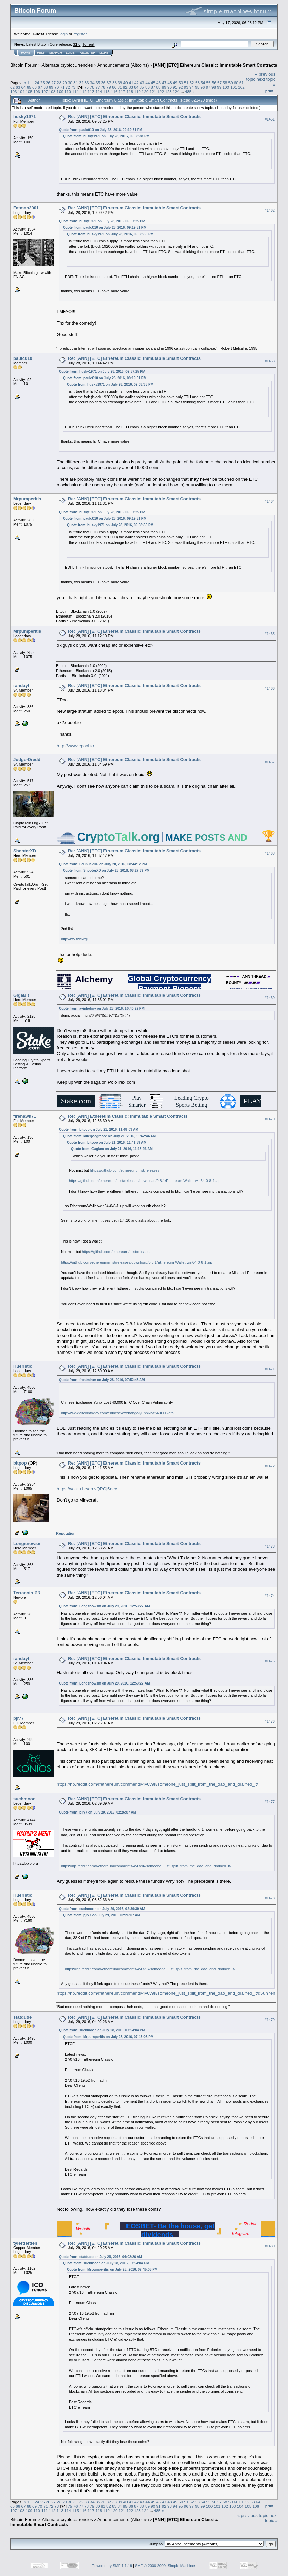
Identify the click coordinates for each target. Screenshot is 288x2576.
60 (236, 82)
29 (65, 82)
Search (55, 52)
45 (153, 82)
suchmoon (24, 1798)
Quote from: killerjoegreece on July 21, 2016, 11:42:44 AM (109, 1136)
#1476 (270, 1721)
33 (87, 82)
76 (92, 87)
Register (87, 52)
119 (137, 91)
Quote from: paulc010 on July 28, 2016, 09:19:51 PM (100, 130)
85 (142, 87)
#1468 (270, 853)
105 (29, 91)
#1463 (270, 361)
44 (147, 82)
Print (269, 91)
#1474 (270, 1596)
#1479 (270, 2020)
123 (168, 91)
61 (241, 82)
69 (51, 87)
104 (21, 91)
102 (241, 87)
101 (233, 87)
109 (60, 91)
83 (131, 87)
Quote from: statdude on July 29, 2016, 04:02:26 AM (100, 2257)
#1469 (270, 998)
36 (103, 82)
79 (108, 87)
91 (175, 87)
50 (181, 82)
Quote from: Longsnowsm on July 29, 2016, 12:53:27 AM (104, 1606)
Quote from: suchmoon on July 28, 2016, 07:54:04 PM (102, 2030)
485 (188, 91)
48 (170, 82)
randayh (22, 685)
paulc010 (22, 358)
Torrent (88, 44)
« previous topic (252, 2515)
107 (44, 91)
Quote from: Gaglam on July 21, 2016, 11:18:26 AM (112, 1149)
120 (145, 91)
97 (208, 87)
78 (103, 87)
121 (153, 91)
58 (225, 82)
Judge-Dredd (26, 759)
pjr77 (18, 1718)
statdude (22, 2017)
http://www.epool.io (75, 745)
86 (147, 87)
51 (186, 82)
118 (129, 91)
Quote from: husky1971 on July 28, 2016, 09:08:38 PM (106, 136)
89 (164, 87)
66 (34, 87)
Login (70, 52)
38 (114, 82)
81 (120, 87)
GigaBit (21, 995)
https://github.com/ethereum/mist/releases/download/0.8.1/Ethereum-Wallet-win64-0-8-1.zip (144, 1181)
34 (92, 82)
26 (48, 82)
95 (197, 87)
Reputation (65, 1533)
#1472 (270, 1466)
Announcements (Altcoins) (123, 65)
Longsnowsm (27, 1543)
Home (25, 52)
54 (203, 82)
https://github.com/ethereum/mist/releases (124, 1170)
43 (142, 82)
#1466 (270, 688)
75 (86, 87)
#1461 (270, 119)
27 (53, 82)
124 (176, 91)
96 (203, 87)
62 (12, 87)
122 (160, 91)
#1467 (270, 762)
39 (120, 82)
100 (226, 87)
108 (52, 91)
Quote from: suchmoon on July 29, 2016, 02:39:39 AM (102, 1909)
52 (192, 82)
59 (230, 82)
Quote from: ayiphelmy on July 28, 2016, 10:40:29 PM (102, 1008)
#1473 (270, 1546)
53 (197, 82)
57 (219, 82)
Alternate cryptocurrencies (67, 65)
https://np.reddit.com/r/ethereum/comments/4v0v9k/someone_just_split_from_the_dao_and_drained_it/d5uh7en (166, 1993)
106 (36, 91)
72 (68, 87)
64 (23, 87)
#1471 (270, 1369)
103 (13, 91)
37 (109, 82)
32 (81, 82)
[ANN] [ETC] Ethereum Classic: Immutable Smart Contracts (215, 65)
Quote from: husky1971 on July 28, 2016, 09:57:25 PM (102, 221)
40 (125, 82)
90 (169, 87)
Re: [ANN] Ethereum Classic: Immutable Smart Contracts (128, 1116)
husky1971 (24, 116)
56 (214, 82)
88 (158, 87)
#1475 (270, 1661)
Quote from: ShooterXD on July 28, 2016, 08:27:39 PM (106, 870)
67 (40, 87)
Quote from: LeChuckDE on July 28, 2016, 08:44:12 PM (103, 864)
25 (42, 82)
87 (153, 87)
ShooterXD (24, 850)
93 (186, 87)
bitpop (20, 1463)
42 (136, 82)
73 (73, 87)
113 (91, 91)
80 (114, 87)
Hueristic (22, 1366)
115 (106, 91)
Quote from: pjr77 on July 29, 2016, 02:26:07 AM (97, 1812)
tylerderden (25, 2243)
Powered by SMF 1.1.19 (112, 2566)
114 (98, 91)
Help (41, 52)
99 (219, 87)
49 (175, 82)
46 (158, 82)
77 (97, 87)
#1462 (270, 210)
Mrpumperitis (27, 498)
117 (122, 91)
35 (98, 82)
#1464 (270, 501)
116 (114, 91)
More (103, 52)
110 (67, 91)
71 (62, 87)
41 (131, 82)
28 (59, 82)
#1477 (270, 1802)
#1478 (270, 1898)
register (79, 34)
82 (125, 87)
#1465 (270, 634)
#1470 (270, 1119)
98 (213, 87)
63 (18, 87)
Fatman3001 (26, 207)
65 (29, 87)
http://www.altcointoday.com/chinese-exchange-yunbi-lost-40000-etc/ (117, 1413)
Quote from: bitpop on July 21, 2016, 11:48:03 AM (98, 1129)
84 (136, 87)
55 (208, 82)
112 (83, 91)
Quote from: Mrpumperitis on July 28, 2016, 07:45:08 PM (108, 2037)
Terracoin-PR (27, 1592)
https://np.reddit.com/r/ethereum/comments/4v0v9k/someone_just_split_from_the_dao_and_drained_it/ (157, 1784)
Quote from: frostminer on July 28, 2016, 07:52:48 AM (102, 1380)
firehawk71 (24, 1116)
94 (191, 87)
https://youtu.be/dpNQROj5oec (87, 1488)
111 (75, 91)
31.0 (76, 44)
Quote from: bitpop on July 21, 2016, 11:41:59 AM (107, 1142)
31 (75, 82)
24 (37, 82)
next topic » (271, 2518)
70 (56, 87)
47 (164, 82)
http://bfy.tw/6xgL (75, 939)
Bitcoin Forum (23, 65)
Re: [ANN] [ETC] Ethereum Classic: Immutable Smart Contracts (134, 116)
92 (180, 87)
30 (70, 82)
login (64, 34)
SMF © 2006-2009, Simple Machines (165, 2566)
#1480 (270, 2246)
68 (46, 87)
